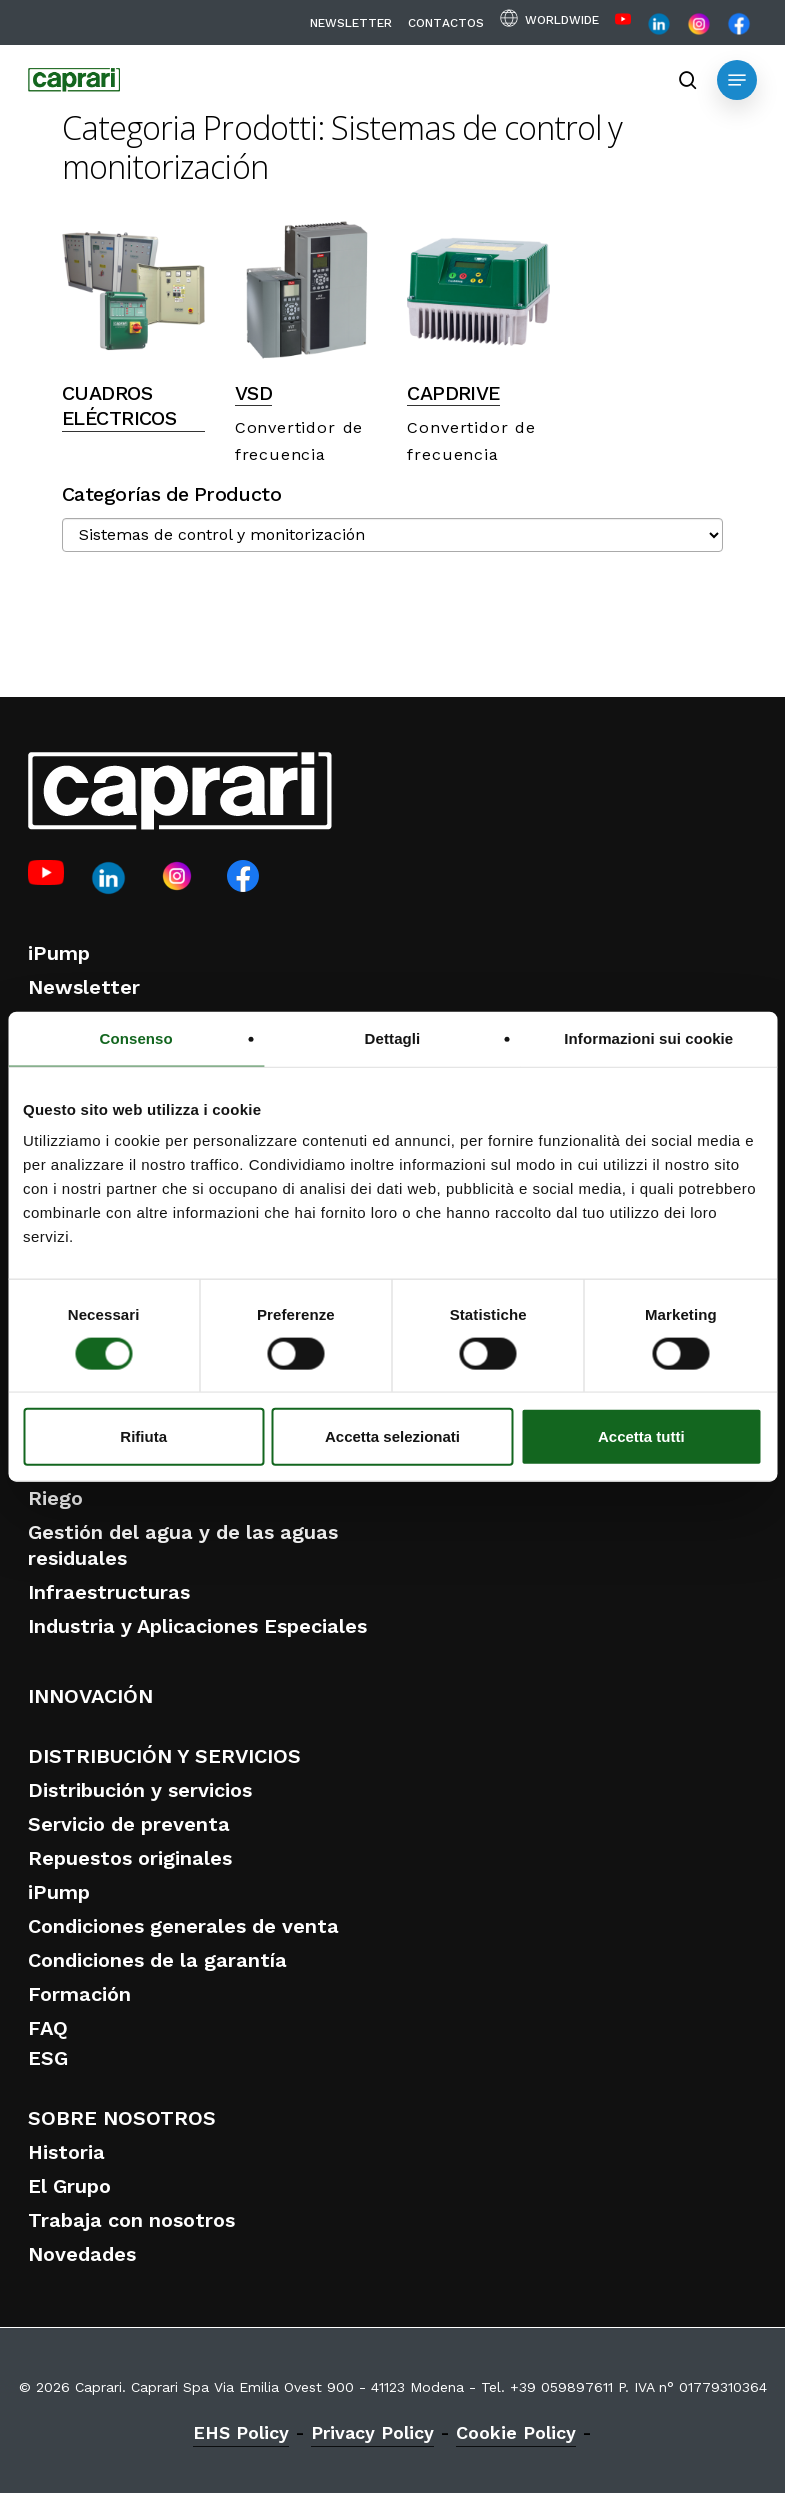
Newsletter (84, 987)
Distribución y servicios (140, 1790)
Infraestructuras (109, 1592)
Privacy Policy (372, 2432)
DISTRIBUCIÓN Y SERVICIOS (164, 1756)
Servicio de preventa (129, 1824)
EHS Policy (241, 2432)
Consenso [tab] (136, 1037)
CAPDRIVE (453, 393)
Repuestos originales (130, 1858)
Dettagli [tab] (393, 1037)
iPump (59, 953)
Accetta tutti (641, 1436)
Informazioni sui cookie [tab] (648, 1037)
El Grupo (69, 2186)
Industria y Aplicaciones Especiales (197, 1626)
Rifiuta (143, 1436)
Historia (66, 2152)
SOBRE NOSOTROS (122, 2118)
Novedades (82, 2254)
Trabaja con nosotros (131, 2220)
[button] (737, 80)
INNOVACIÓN (90, 1696)
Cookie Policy (516, 2432)
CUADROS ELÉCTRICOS (119, 406)
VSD (253, 393)
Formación (79, 1994)
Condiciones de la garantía (157, 1960)
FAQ (48, 2028)
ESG (48, 2058)
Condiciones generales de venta (183, 1926)
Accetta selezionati (392, 1436)
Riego (55, 1498)
